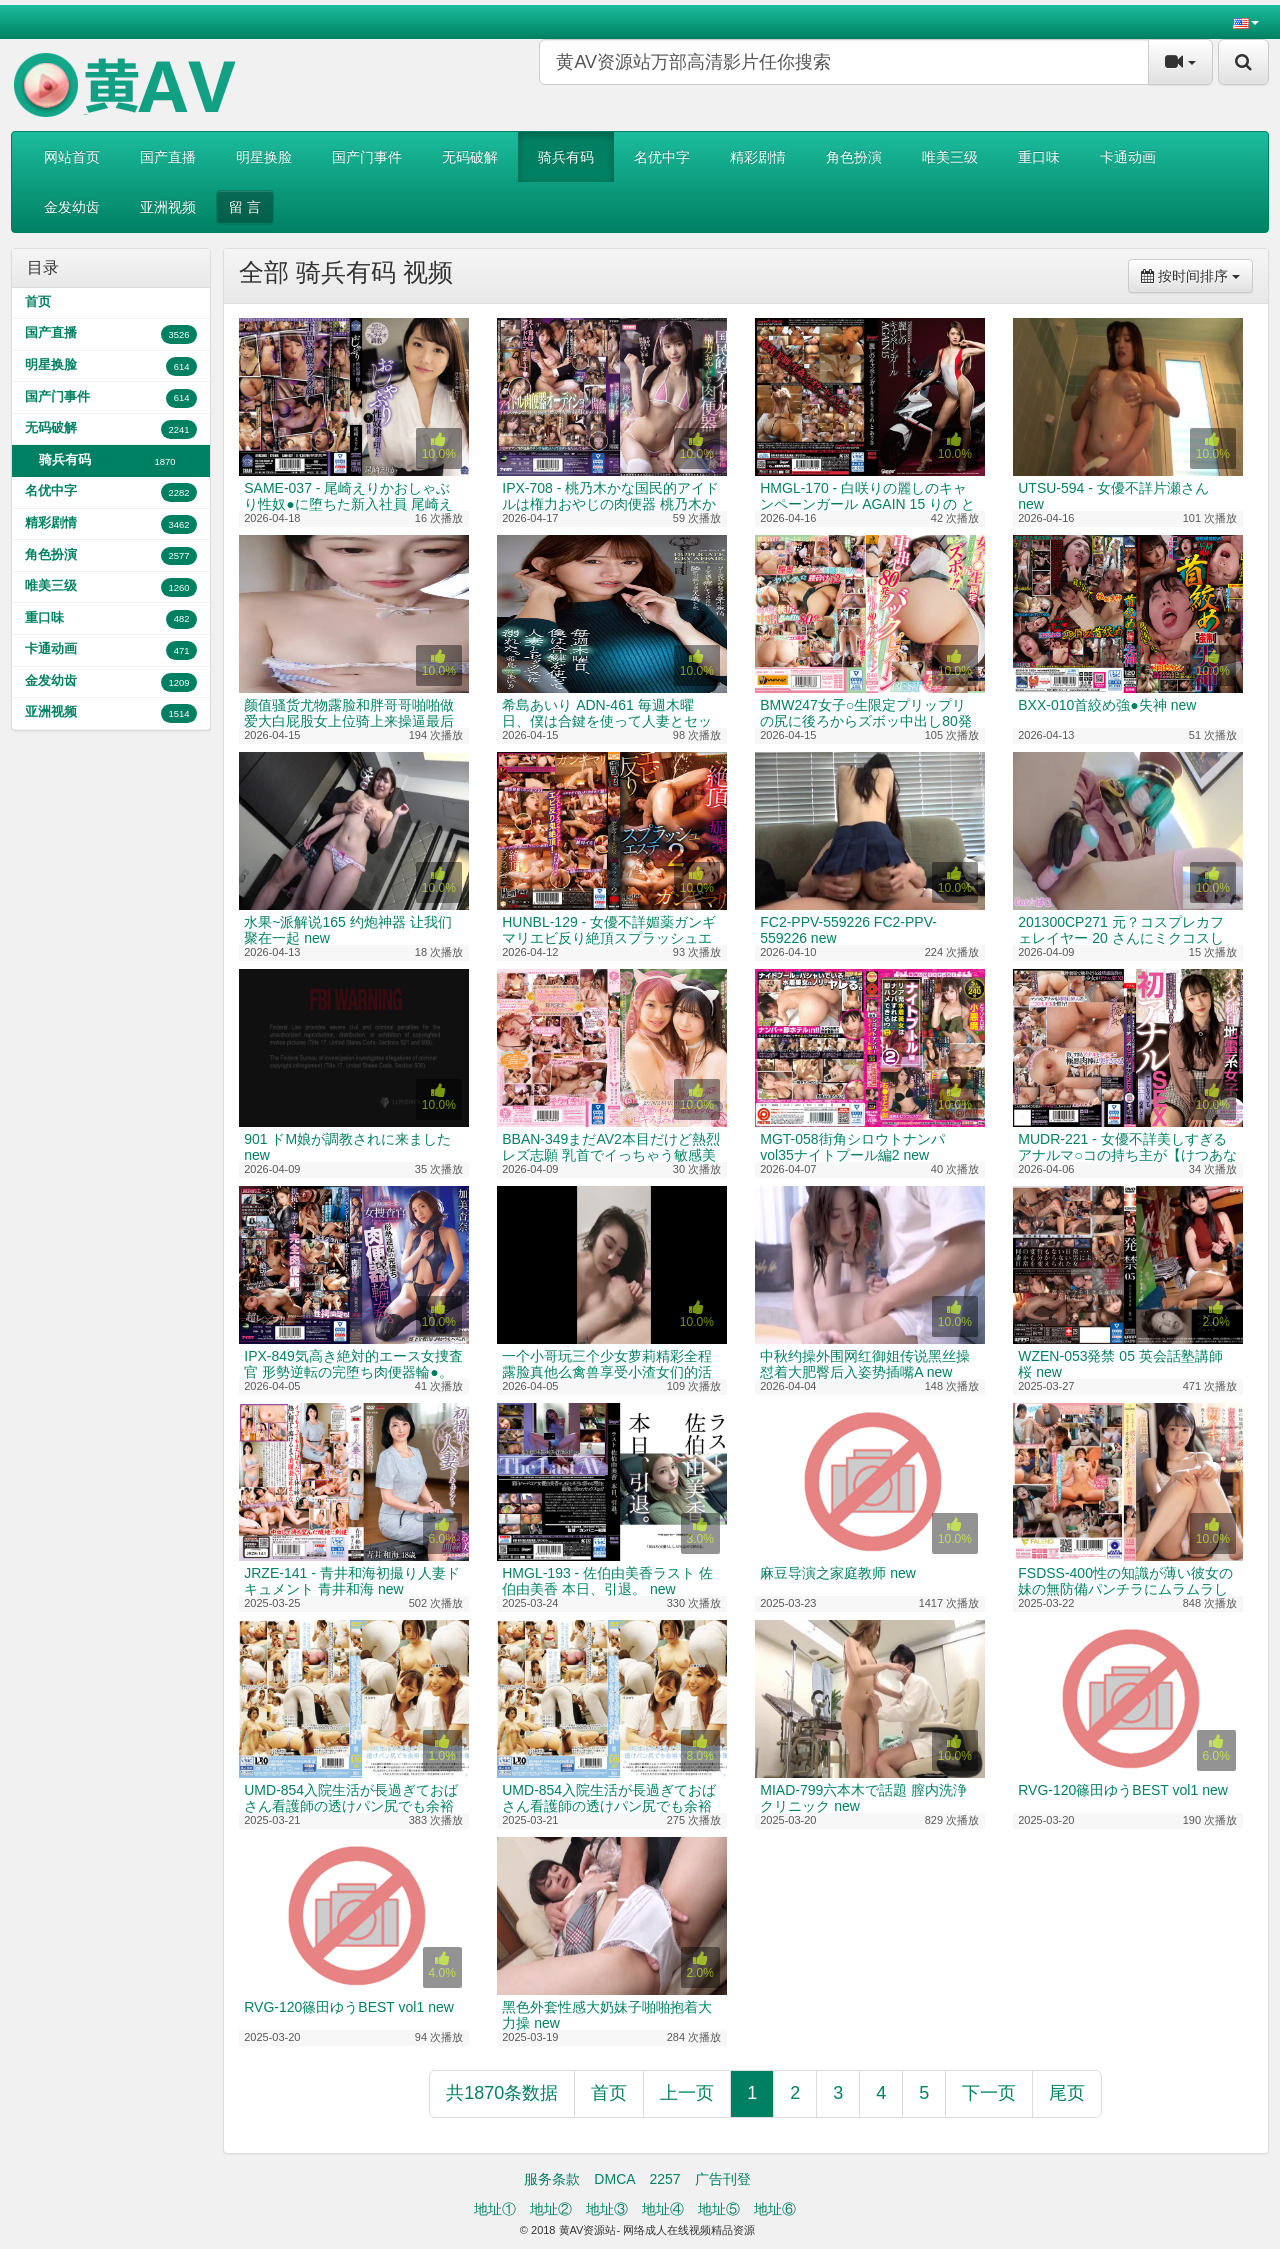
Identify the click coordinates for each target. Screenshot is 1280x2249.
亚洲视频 (168, 207)
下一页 (989, 2093)
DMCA (614, 2179)
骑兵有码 (566, 157)
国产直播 (168, 157)
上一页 (687, 2093)
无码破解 (470, 157)
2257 (664, 2179)
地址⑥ (775, 2209)
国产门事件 (367, 157)
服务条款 (552, 2179)
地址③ (607, 2209)
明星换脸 (264, 157)
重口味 (1039, 157)
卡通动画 (1128, 157)
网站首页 (72, 157)
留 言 (245, 207)
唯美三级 (950, 157)
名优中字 (662, 157)
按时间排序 (1197, 274)
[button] (1246, 22)
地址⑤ (719, 2209)
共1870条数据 (502, 2093)
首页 (38, 302)
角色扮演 (854, 157)
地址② (551, 2209)
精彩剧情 (758, 157)
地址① (495, 2209)
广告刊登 (723, 2179)
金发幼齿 (72, 207)
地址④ (663, 2209)
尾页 (1067, 2093)
